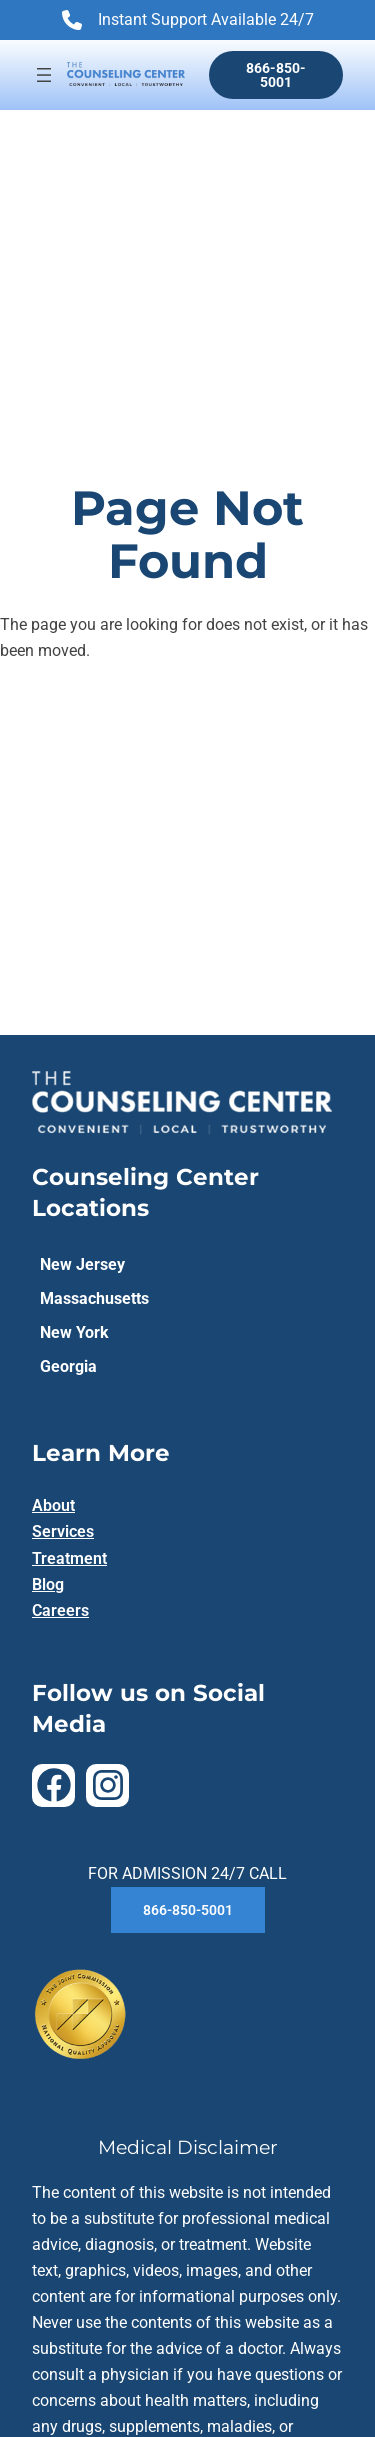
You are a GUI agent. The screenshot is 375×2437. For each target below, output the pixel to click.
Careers (60, 1610)
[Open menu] (44, 75)
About (53, 1505)
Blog (48, 1584)
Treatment (69, 1558)
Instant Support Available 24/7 (188, 21)
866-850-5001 (276, 75)
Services (63, 1531)
